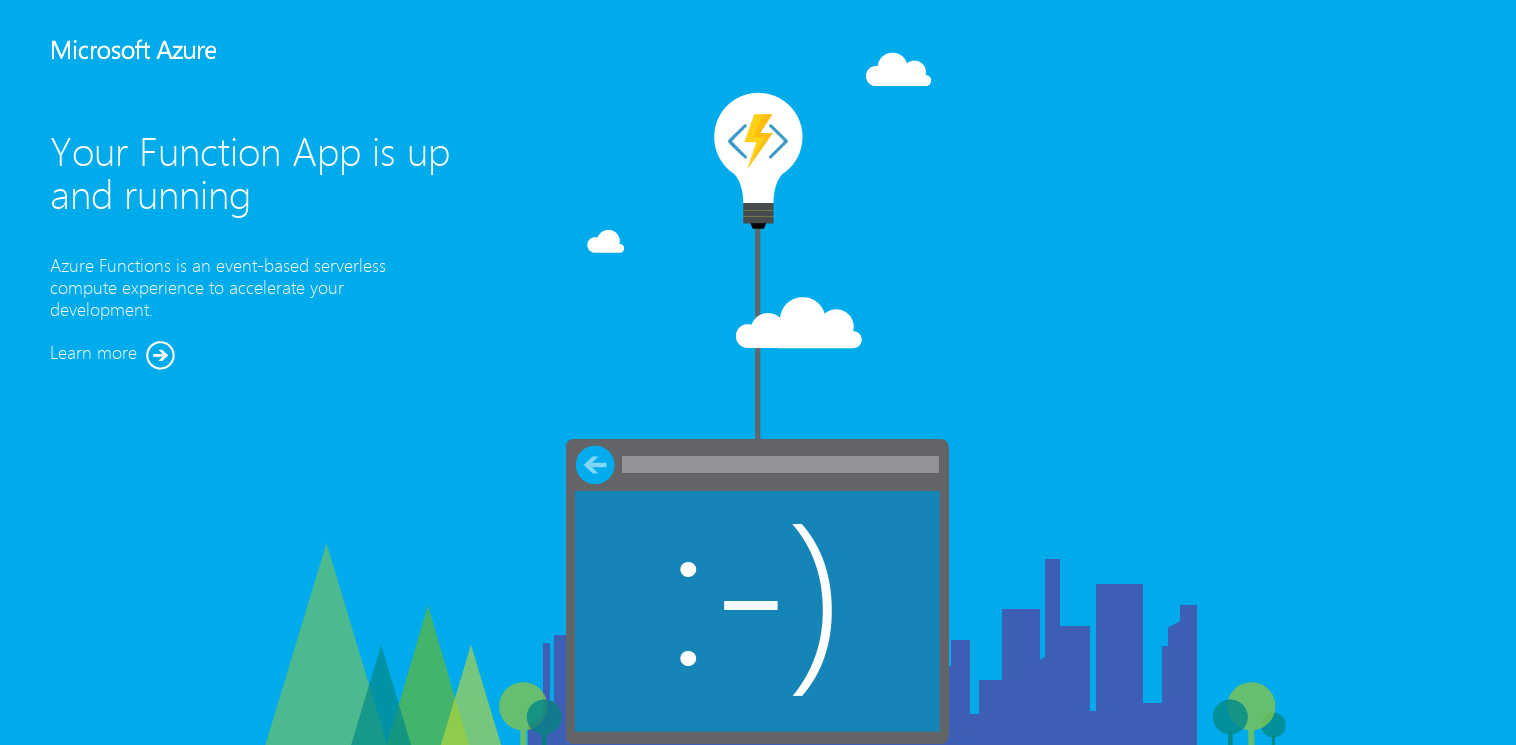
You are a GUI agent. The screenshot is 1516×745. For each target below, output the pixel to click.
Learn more (112, 355)
